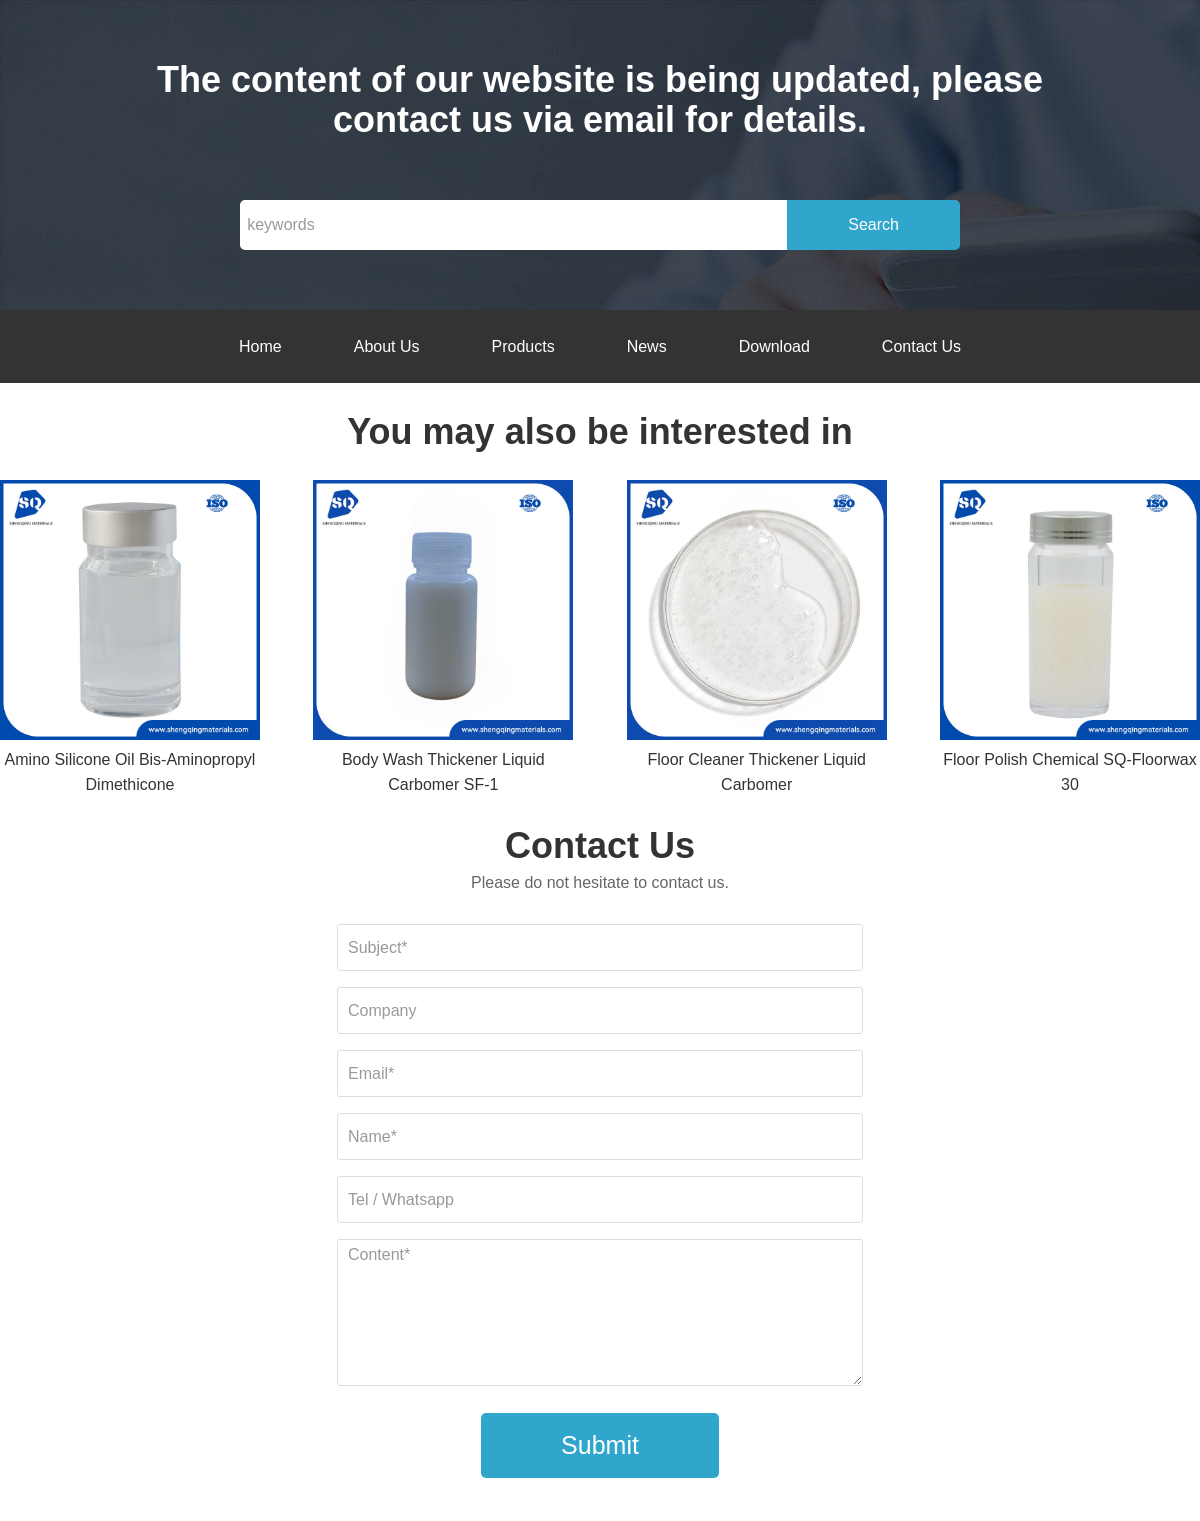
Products (523, 346)
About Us (387, 346)
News (647, 346)
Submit (600, 1445)
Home (260, 346)
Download (774, 346)
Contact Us (921, 346)
